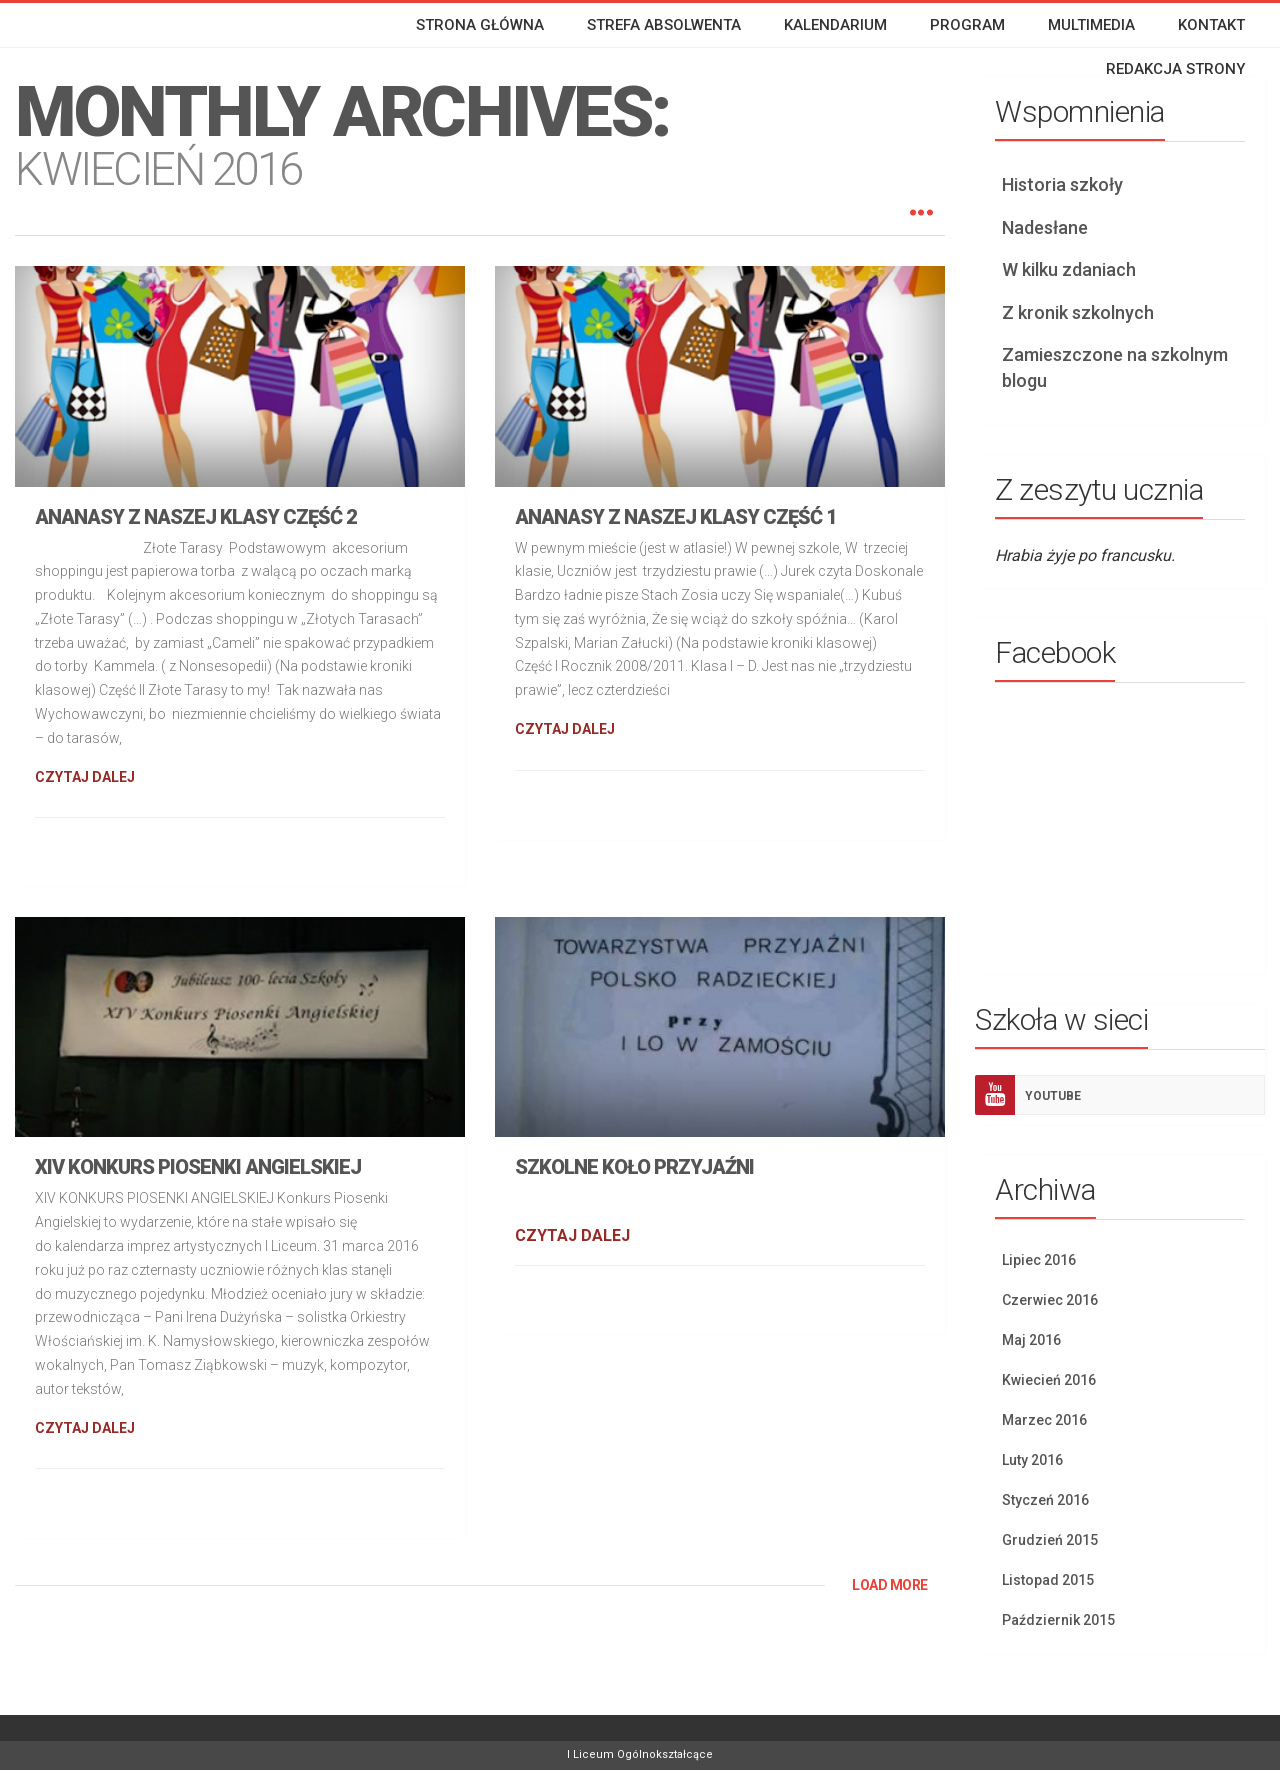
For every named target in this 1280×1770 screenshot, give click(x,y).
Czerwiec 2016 (1050, 1300)
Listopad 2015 (1048, 1580)
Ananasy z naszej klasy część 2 (196, 517)
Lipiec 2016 (1039, 1260)
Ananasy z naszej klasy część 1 (676, 517)
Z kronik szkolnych (1078, 312)
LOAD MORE (890, 1585)
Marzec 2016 (1044, 1420)
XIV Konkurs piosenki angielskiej (198, 1167)
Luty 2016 (1032, 1460)
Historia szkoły (1062, 184)
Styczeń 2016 (1045, 1500)
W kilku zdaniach (1069, 269)
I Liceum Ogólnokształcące (640, 1754)
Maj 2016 (1031, 1340)
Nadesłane (1045, 227)
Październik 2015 (1058, 1620)
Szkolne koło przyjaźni (634, 1167)
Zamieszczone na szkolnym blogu (1115, 367)
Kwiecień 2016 (1049, 1380)
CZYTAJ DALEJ (85, 777)
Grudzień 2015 (1050, 1540)
